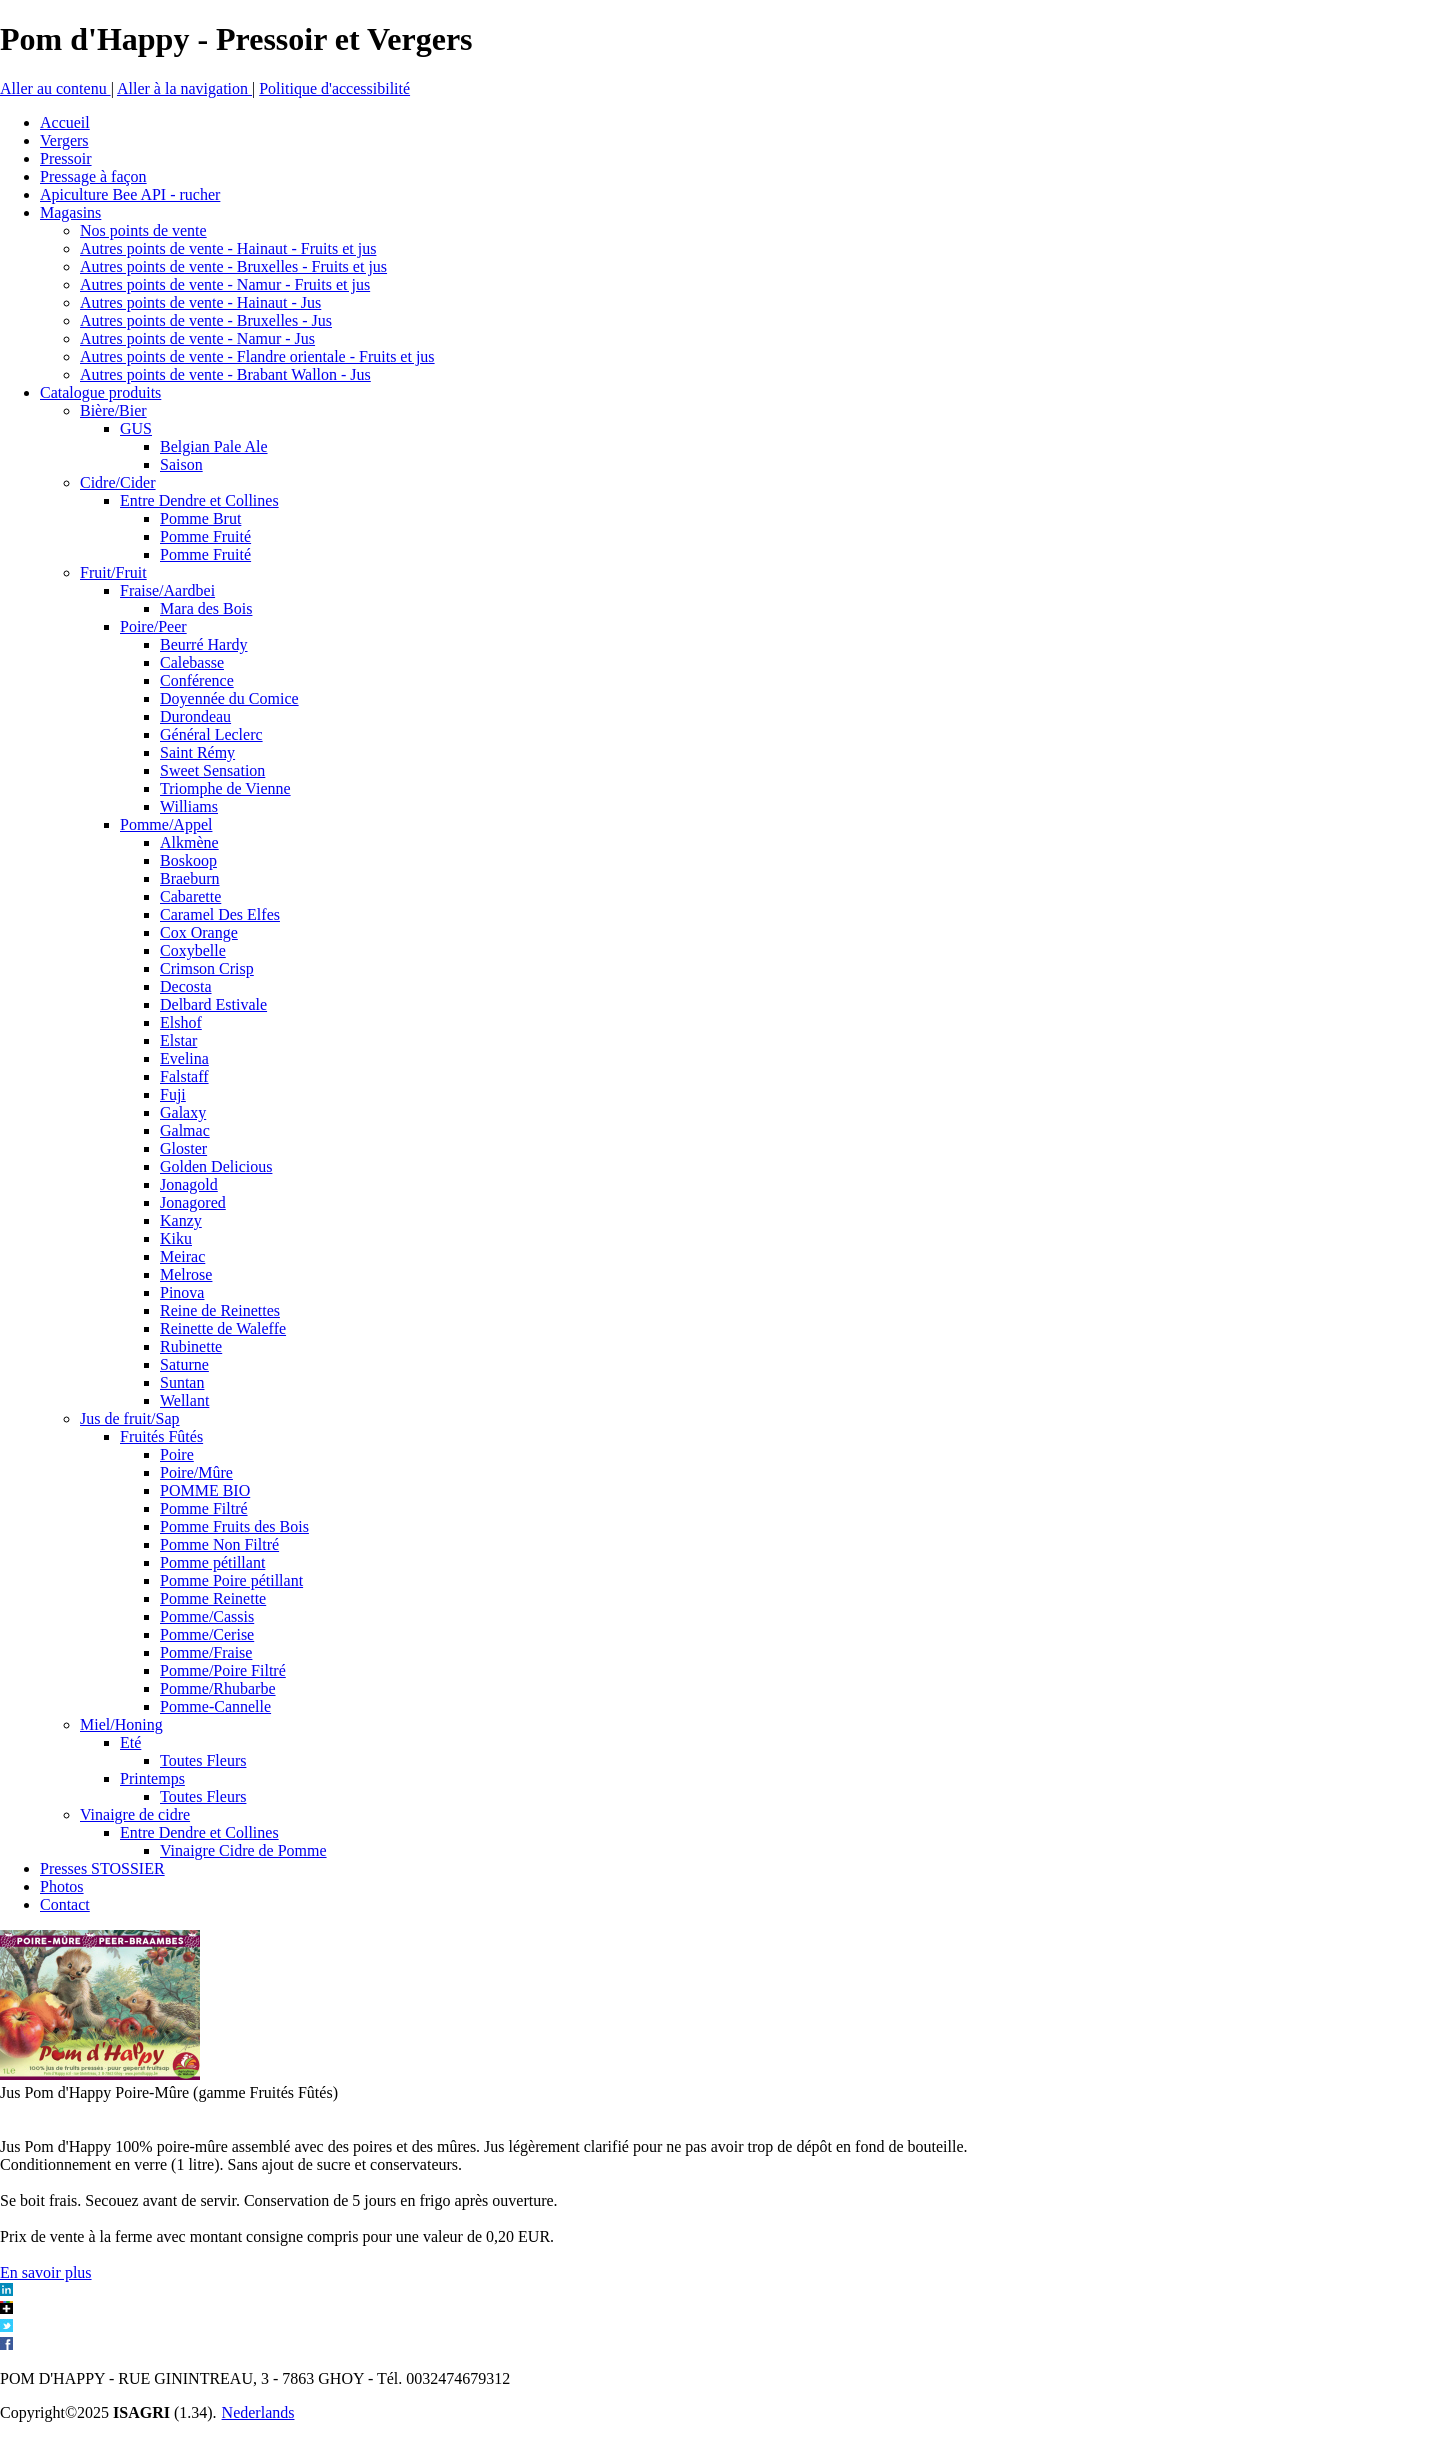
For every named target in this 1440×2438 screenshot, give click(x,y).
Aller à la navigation (184, 88)
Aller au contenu (55, 88)
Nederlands (258, 2412)
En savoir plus (46, 2272)
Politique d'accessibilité (334, 88)
